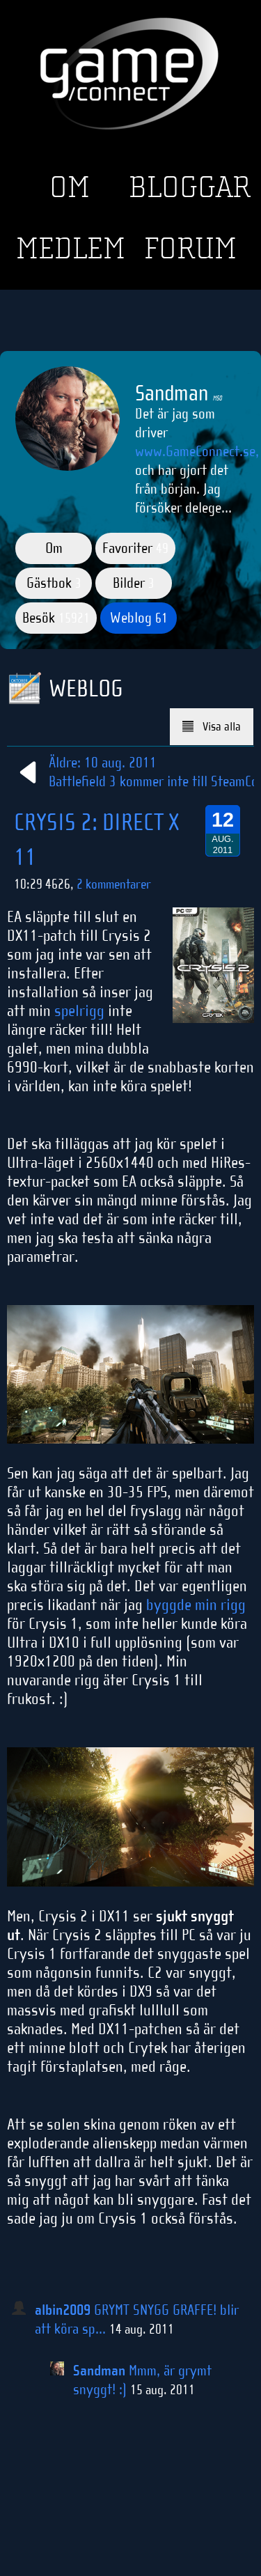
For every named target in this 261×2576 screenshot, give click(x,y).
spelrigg (79, 1010)
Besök (56, 618)
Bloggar (190, 187)
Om (69, 187)
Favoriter (135, 548)
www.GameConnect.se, (197, 451)
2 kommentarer (114, 884)
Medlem (70, 248)
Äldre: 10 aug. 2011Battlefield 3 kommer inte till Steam (129, 772)
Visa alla (212, 726)
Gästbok (53, 583)
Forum (190, 248)
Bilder (134, 583)
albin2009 (62, 2310)
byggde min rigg (196, 1604)
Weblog (139, 618)
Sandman (99, 2371)
